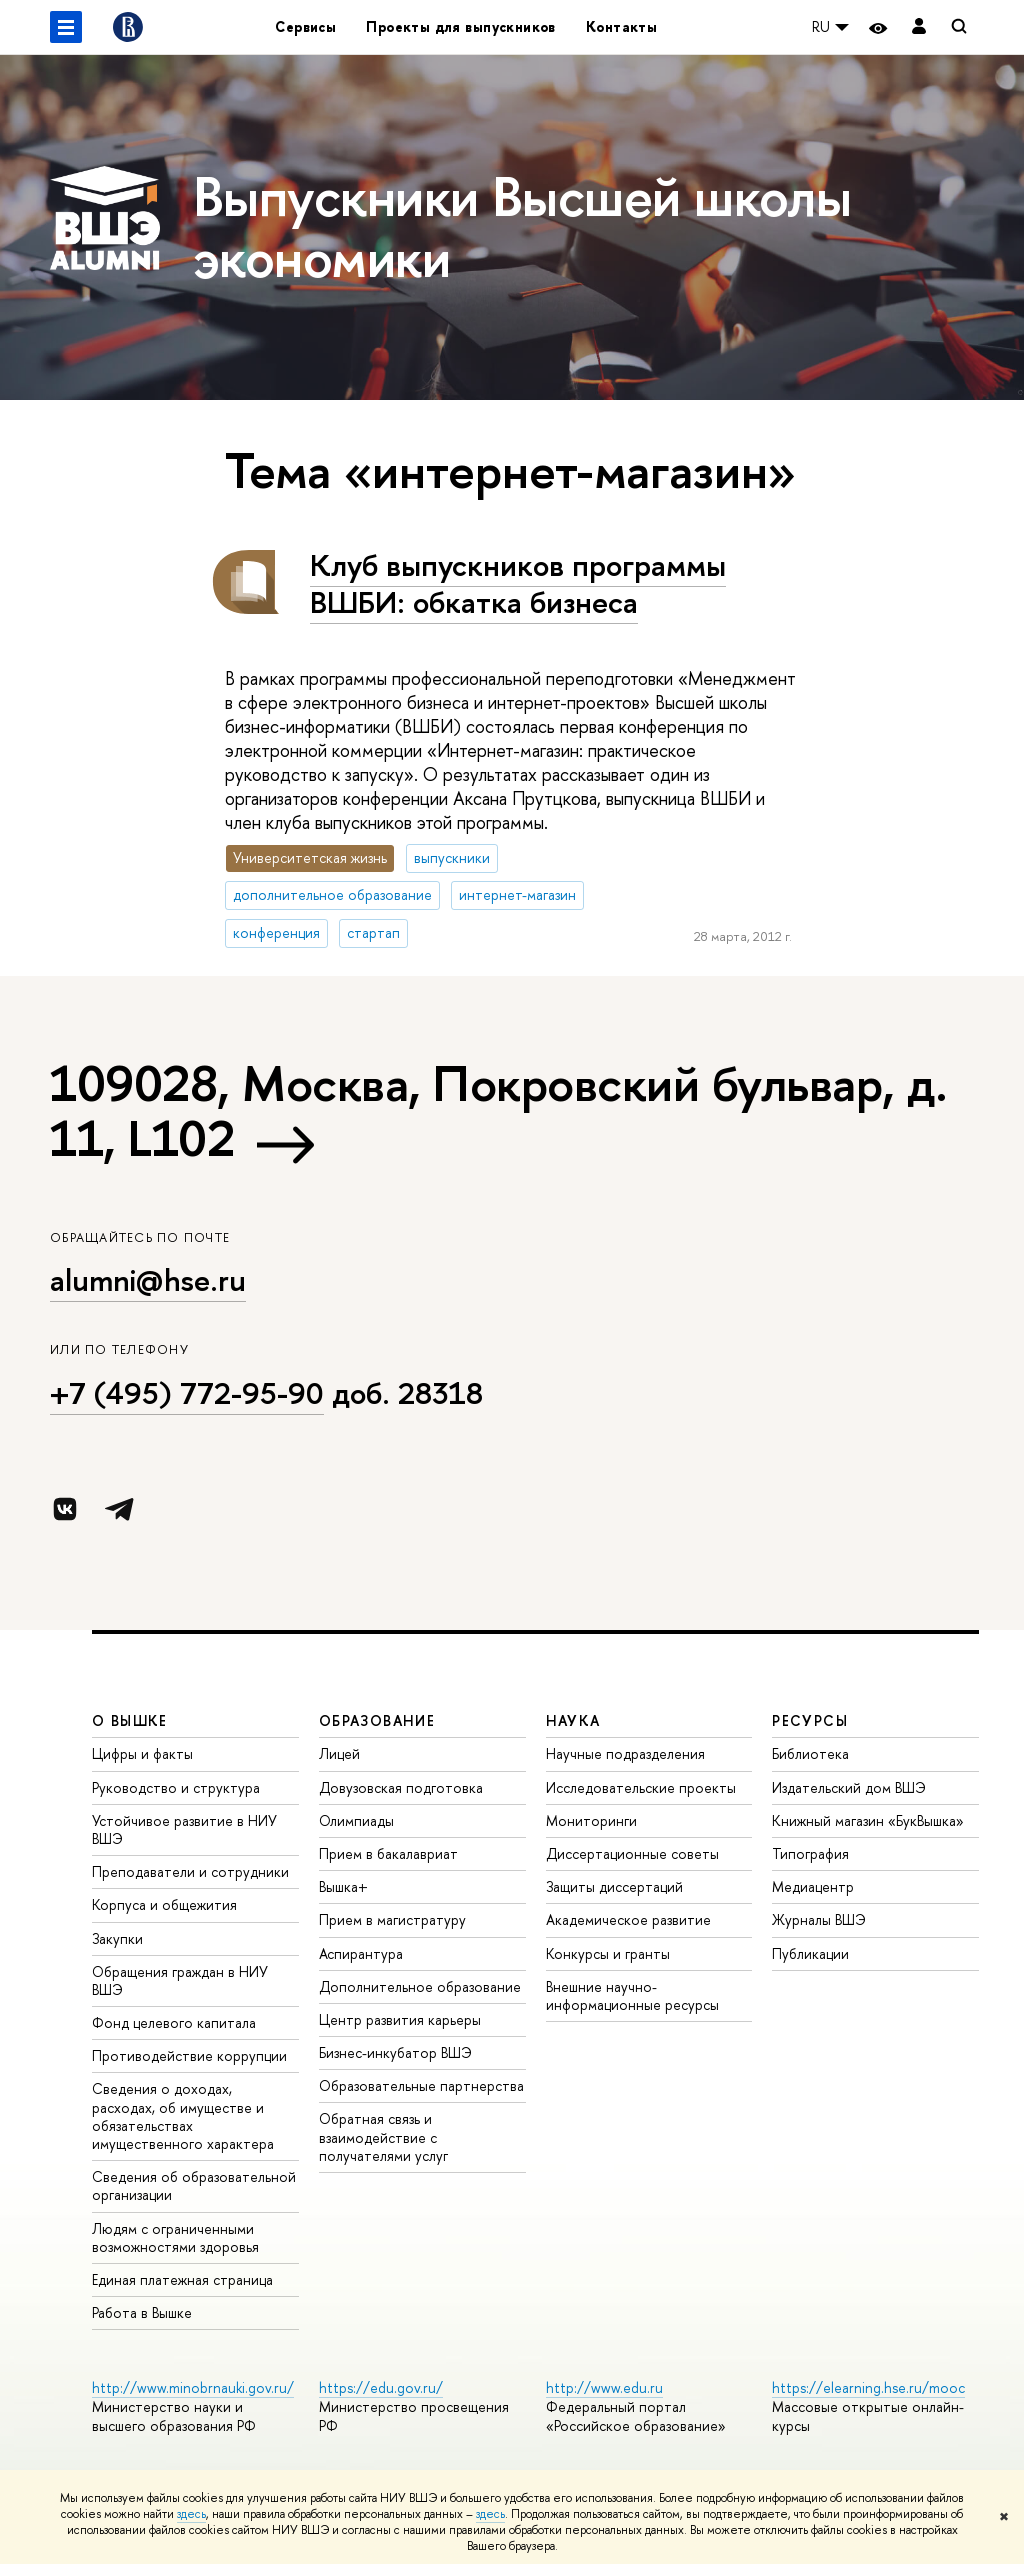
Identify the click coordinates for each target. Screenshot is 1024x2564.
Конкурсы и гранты (608, 1953)
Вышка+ (343, 1886)
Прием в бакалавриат (388, 1853)
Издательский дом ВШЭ (849, 1787)
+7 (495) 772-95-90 (187, 1393)
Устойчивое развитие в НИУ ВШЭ (184, 1829)
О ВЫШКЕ (130, 1720)
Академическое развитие (628, 1919)
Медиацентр (813, 1886)
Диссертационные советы (632, 1853)
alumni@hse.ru (148, 1280)
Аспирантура (361, 1953)
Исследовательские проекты (641, 1787)
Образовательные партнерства (421, 2085)
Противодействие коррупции (189, 2055)
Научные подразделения (625, 1753)
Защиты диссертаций (614, 1886)
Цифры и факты (142, 1753)
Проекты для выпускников (461, 26)
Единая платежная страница (182, 2279)
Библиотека (810, 1753)
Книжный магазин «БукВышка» (868, 1820)
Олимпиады (356, 1820)
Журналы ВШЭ (819, 1919)
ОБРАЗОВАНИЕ (377, 1720)
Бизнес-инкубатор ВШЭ (395, 2052)
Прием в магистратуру (392, 1919)
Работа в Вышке (142, 2312)
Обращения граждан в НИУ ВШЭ (180, 1980)
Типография (810, 1853)
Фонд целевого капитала (174, 2022)
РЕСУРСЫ (810, 1720)
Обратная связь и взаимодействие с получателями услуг (383, 2136)
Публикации (810, 1953)
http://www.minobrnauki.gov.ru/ (193, 2387)
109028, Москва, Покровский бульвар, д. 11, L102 (498, 1110)
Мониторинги (591, 1820)
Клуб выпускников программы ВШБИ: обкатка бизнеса (518, 583)
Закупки (117, 1938)
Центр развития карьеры (400, 2019)
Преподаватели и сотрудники (190, 1871)
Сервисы (305, 26)
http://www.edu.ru (604, 2387)
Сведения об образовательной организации (194, 2185)
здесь (191, 2514)
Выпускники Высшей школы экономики (522, 226)
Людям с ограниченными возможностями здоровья (175, 2237)
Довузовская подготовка (401, 1787)
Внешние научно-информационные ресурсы (632, 1995)
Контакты (621, 26)
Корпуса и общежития (164, 1904)
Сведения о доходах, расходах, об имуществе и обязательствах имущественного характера (183, 2116)
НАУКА (573, 1720)
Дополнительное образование (420, 1986)
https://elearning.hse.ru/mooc (868, 2387)
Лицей (339, 1753)
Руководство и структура (176, 1787)
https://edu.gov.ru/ (381, 2387)
